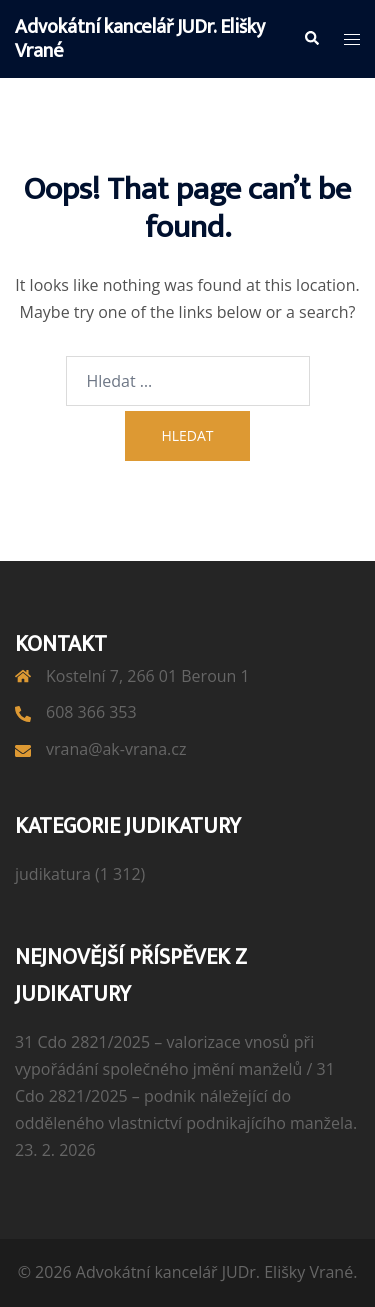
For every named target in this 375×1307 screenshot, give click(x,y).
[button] (311, 39)
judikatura (53, 874)
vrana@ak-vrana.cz (116, 749)
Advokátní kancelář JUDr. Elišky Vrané (140, 39)
